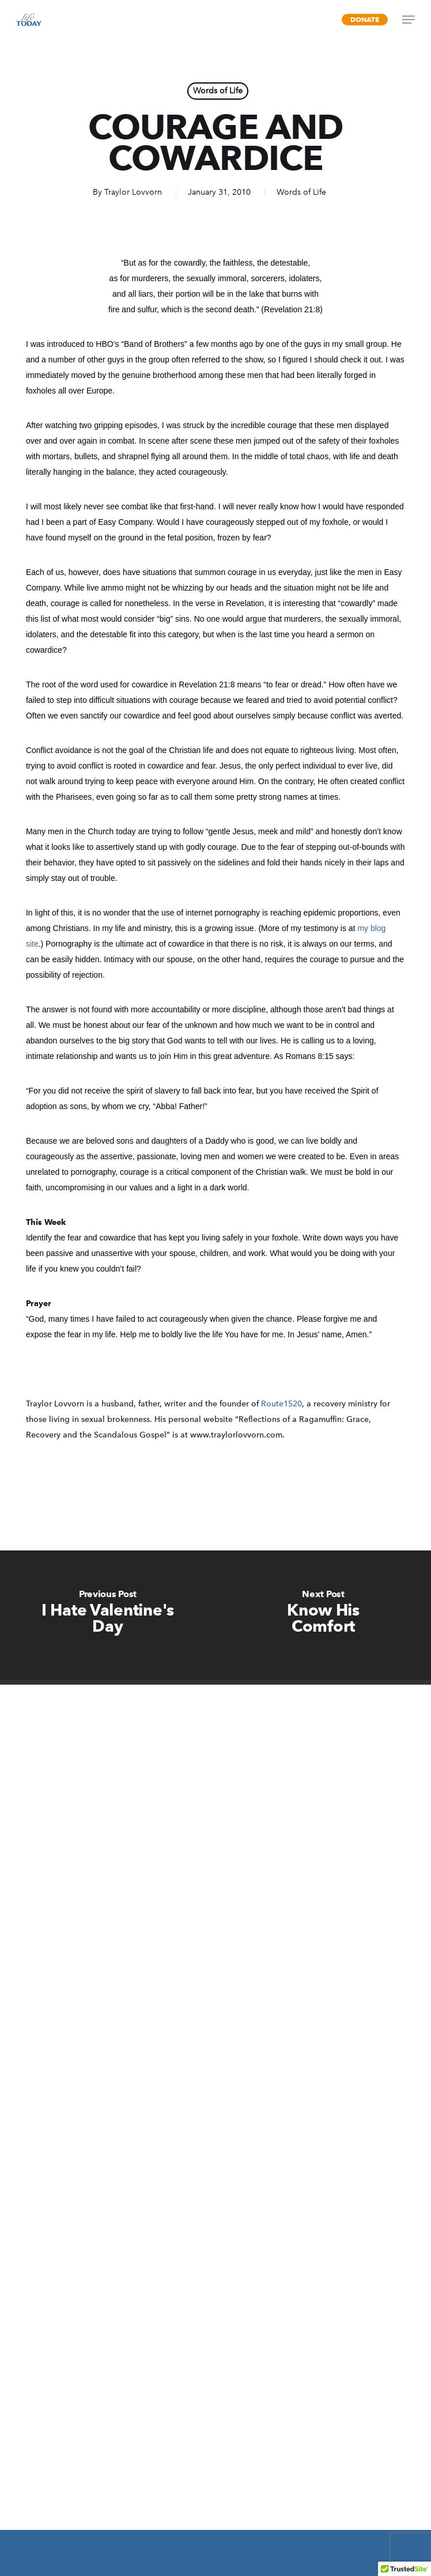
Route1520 (281, 1404)
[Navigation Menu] (408, 19)
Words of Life (218, 91)
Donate (364, 19)
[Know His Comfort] (323, 1615)
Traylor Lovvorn (133, 192)
